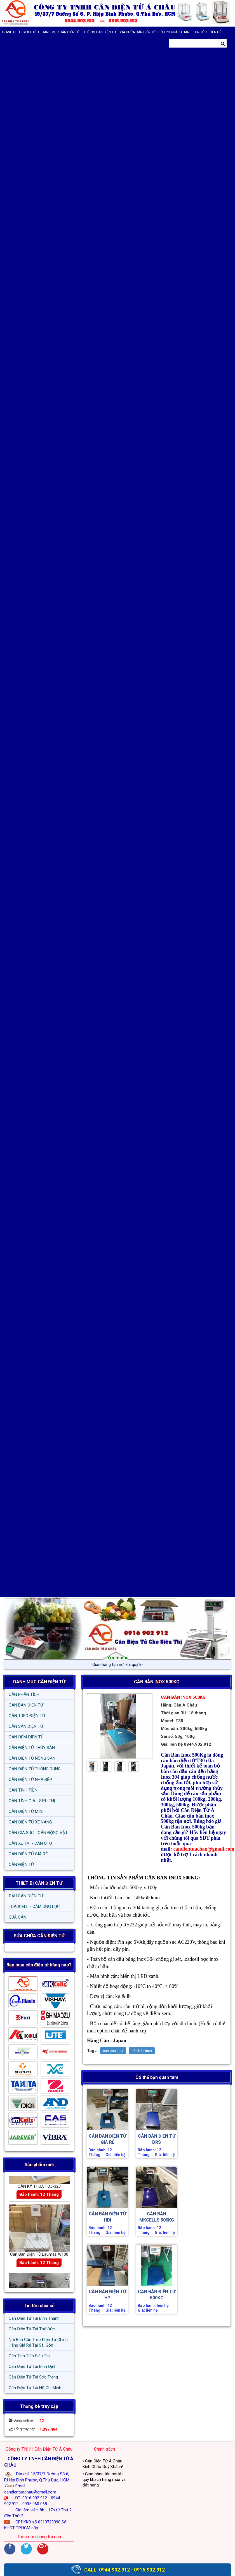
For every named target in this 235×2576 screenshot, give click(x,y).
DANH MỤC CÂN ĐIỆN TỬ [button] (60, 32)
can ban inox (113, 2051)
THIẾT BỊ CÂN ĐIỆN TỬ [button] (99, 32)
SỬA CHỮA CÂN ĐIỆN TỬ (137, 32)
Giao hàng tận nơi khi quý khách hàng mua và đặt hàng (104, 2479)
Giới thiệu (31, 32)
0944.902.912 (114, 2570)
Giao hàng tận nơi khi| (117, 1664)
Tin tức (200, 32)
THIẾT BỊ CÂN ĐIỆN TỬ (39, 1883)
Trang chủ (10, 32)
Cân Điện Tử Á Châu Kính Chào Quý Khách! (103, 2464)
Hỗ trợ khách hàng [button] (175, 32)
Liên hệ (215, 32)
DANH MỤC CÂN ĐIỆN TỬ (39, 1681)
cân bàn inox (141, 2051)
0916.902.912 (149, 2570)
